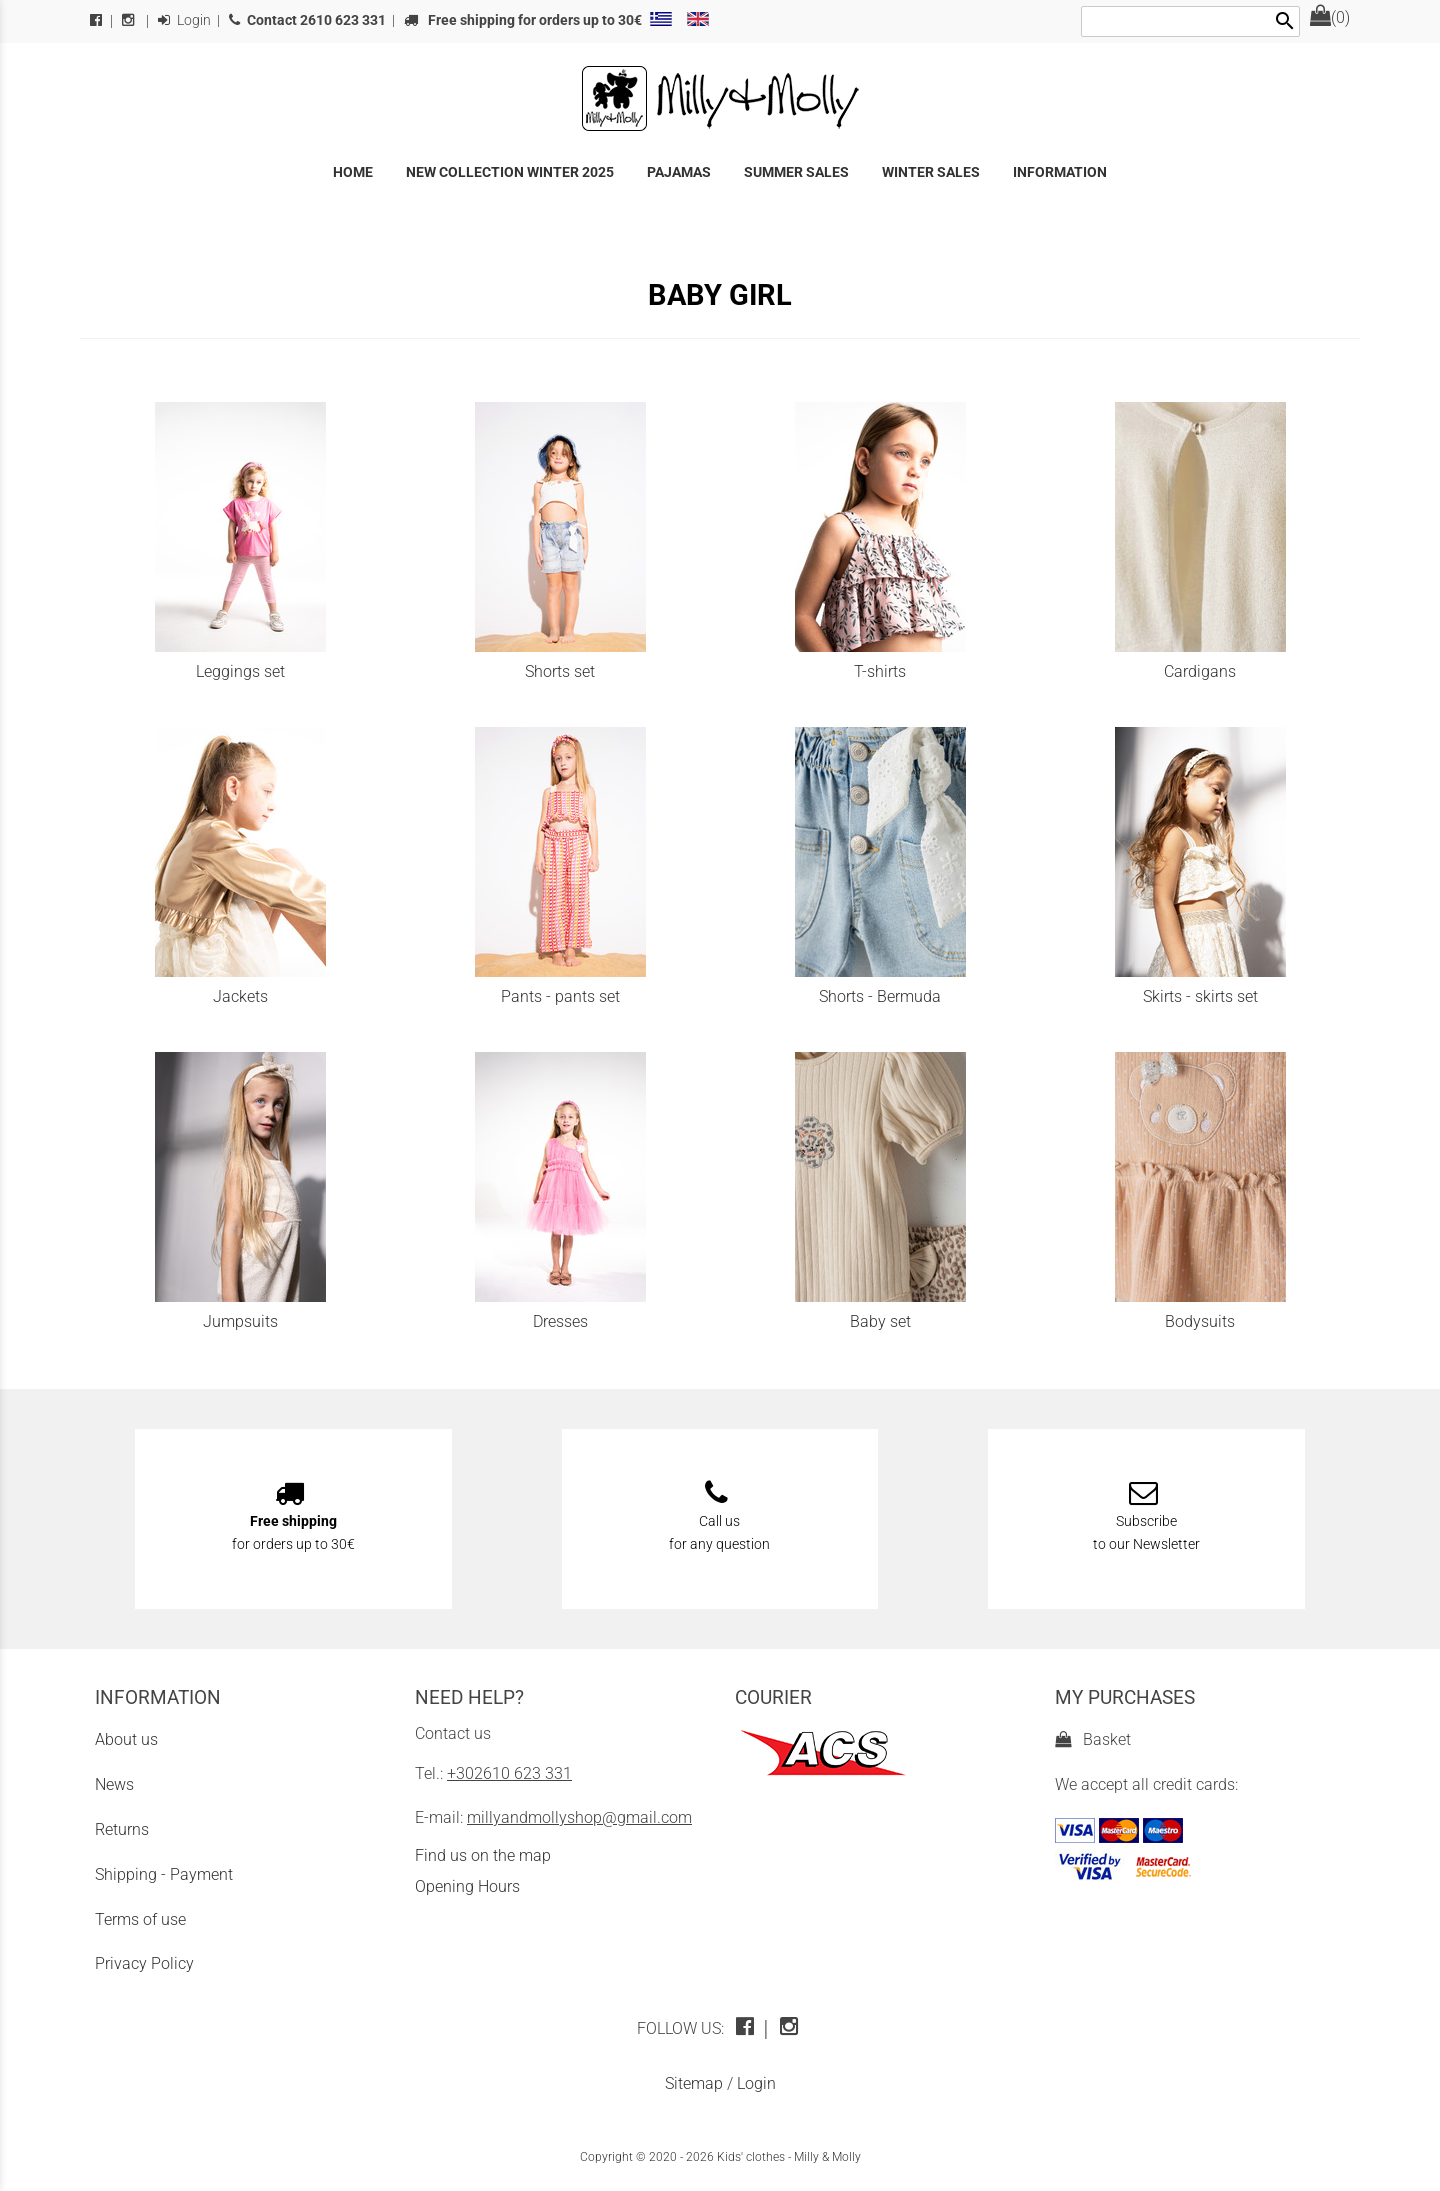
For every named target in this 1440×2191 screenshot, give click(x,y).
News (114, 1784)
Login (184, 20)
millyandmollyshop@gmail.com (579, 1817)
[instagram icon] (791, 2028)
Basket (1093, 1739)
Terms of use (140, 1919)
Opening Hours (467, 1886)
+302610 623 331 (509, 1773)
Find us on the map (483, 1855)
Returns (122, 1829)
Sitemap (694, 2083)
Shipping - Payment (164, 1874)
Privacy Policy (144, 1963)
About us (126, 1739)
